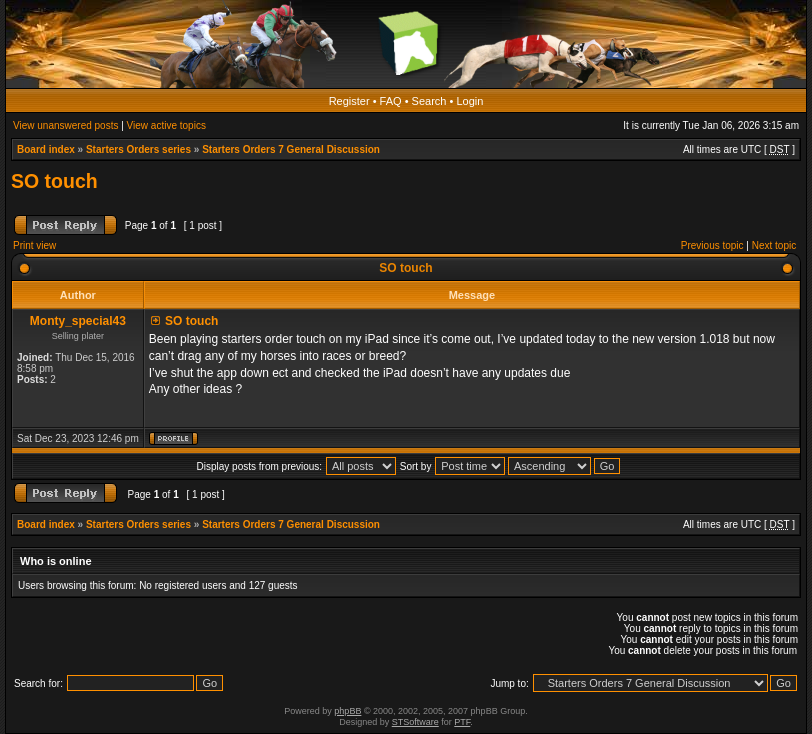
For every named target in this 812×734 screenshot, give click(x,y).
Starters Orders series (138, 149)
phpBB (347, 711)
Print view (34, 245)
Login (469, 101)
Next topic (774, 245)
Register (349, 101)
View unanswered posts (65, 125)
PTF (462, 722)
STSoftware (415, 722)
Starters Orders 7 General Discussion (291, 149)
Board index (46, 149)
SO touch (54, 181)
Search (429, 101)
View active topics (166, 125)
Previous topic (712, 245)
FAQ (391, 101)
